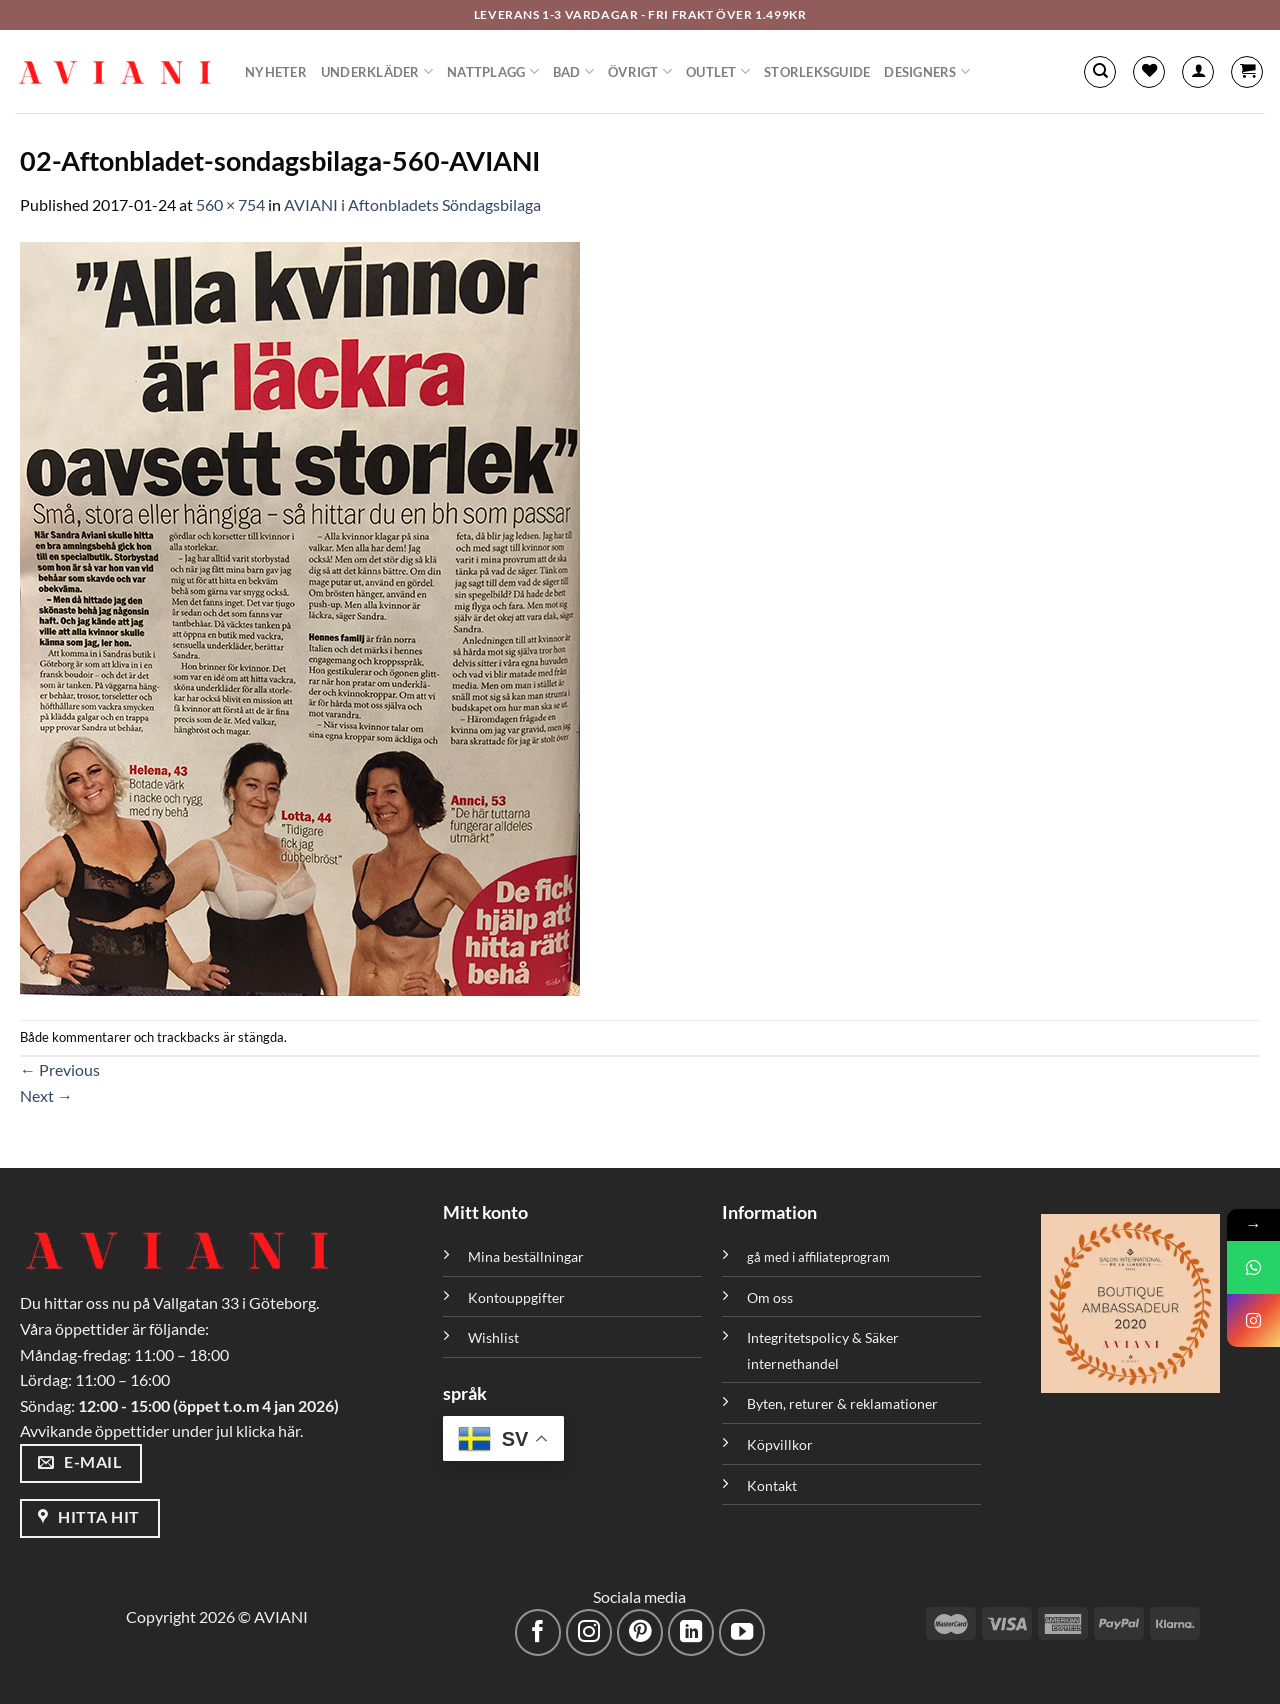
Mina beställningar (527, 1256)
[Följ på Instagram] (589, 1632)
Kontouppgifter (516, 1297)
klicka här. (269, 1430)
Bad (573, 71)
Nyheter (276, 72)
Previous (60, 1069)
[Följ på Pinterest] (640, 1632)
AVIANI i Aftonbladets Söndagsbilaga (412, 204)
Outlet (718, 71)
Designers (927, 71)
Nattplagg (493, 71)
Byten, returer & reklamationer (842, 1403)
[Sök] (1100, 72)
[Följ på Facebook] (538, 1632)
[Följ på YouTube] (742, 1632)
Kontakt (772, 1485)
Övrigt (640, 71)
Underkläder (377, 71)
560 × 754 (230, 204)
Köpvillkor (780, 1444)
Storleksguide (817, 72)
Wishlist (493, 1337)
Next (46, 1095)
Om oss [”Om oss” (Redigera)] (770, 1297)
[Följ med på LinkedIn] (691, 1632)
